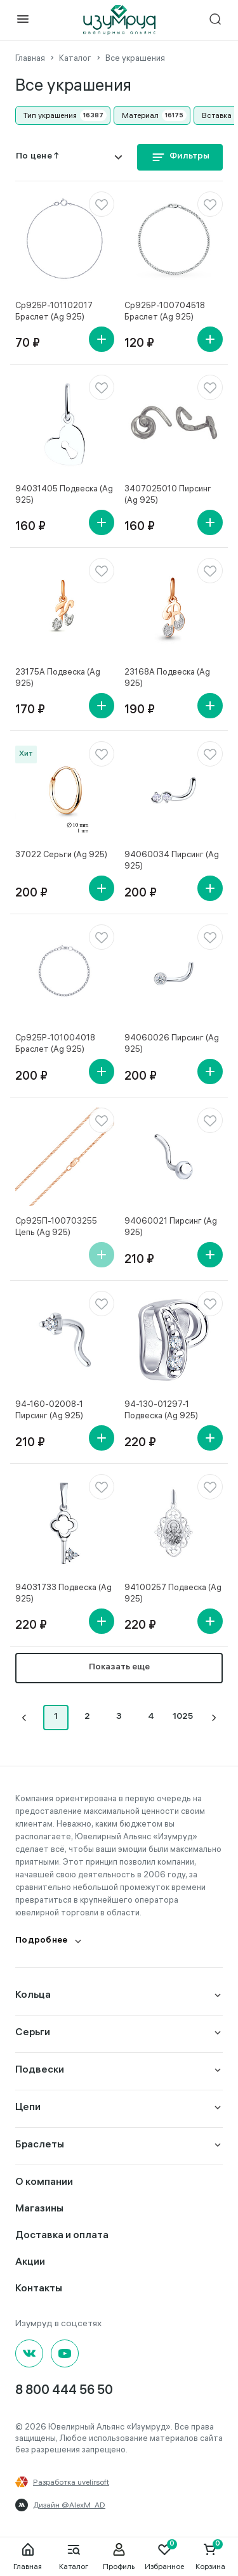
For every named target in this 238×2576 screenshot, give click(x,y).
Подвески (39, 2070)
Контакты (38, 2289)
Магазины (39, 2209)
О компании (44, 2182)
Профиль (119, 2556)
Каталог (73, 2556)
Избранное (164, 2556)
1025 (183, 1717)
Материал (140, 115)
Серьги (32, 2033)
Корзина (210, 2556)
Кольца (33, 1995)
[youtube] (65, 2353)
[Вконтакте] (29, 2353)
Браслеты (39, 2145)
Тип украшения (50, 115)
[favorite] (101, 204)
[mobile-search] (215, 20)
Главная (27, 2556)
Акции (30, 2262)
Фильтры (179, 157)
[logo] (119, 20)
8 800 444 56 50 (64, 2391)
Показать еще (119, 1668)
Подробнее (41, 1941)
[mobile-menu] (22, 20)
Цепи (28, 2107)
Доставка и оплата (62, 2235)
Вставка (217, 115)
